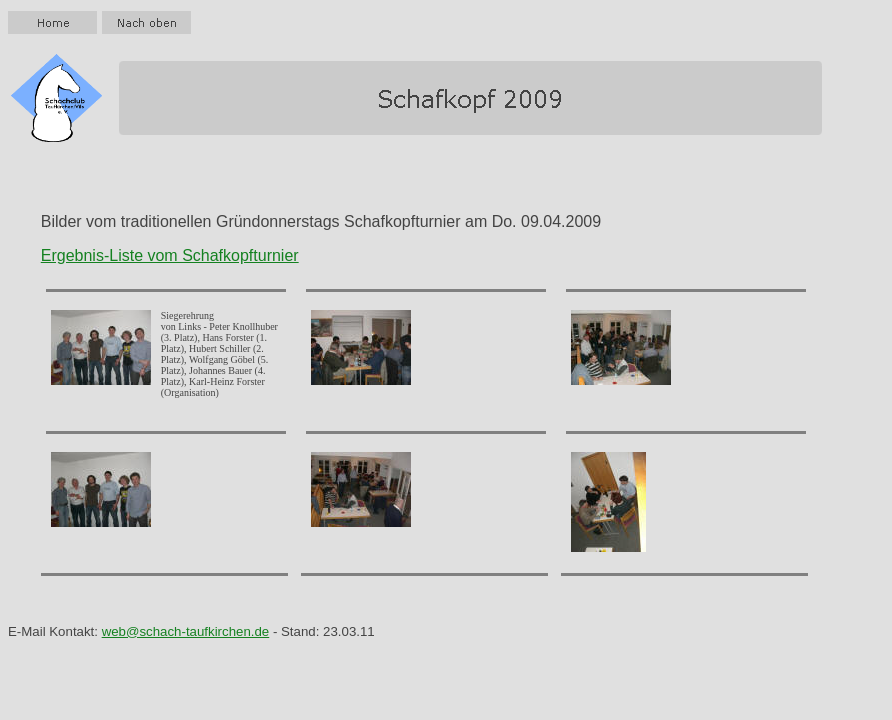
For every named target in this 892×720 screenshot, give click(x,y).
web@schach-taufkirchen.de (186, 631)
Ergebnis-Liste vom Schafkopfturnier (170, 255)
